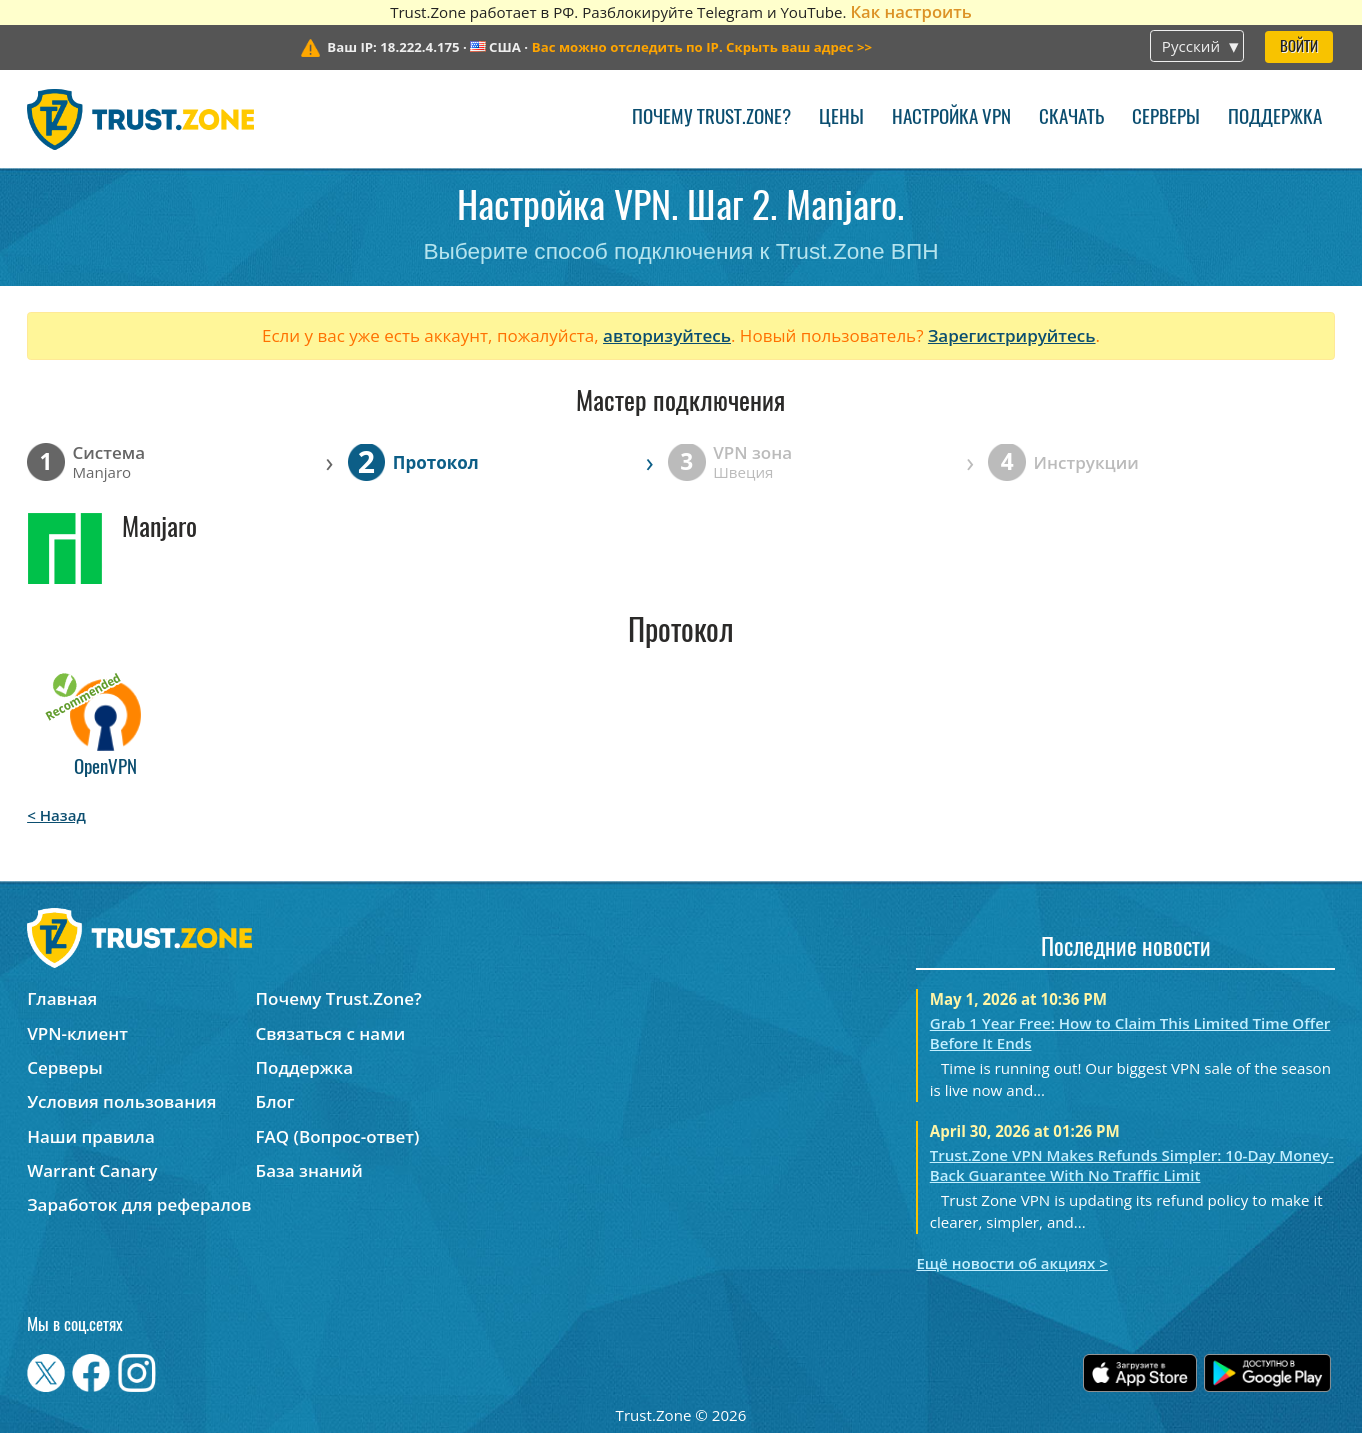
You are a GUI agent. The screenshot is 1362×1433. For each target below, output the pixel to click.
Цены (841, 118)
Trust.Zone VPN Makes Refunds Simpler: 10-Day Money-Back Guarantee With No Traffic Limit (1132, 1165)
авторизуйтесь (667, 335)
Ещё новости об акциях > (1011, 1263)
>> (702, 47)
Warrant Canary (92, 1170)
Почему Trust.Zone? (711, 118)
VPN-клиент (77, 1033)
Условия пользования (121, 1101)
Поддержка (1275, 118)
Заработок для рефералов (139, 1204)
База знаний (309, 1170)
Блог (275, 1101)
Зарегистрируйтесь (1012, 335)
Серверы (1166, 118)
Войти (1299, 47)
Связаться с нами (331, 1033)
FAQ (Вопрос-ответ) (338, 1136)
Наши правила (91, 1136)
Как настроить (910, 11)
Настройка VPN (951, 118)
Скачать (1071, 118)
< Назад (56, 815)
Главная (62, 998)
